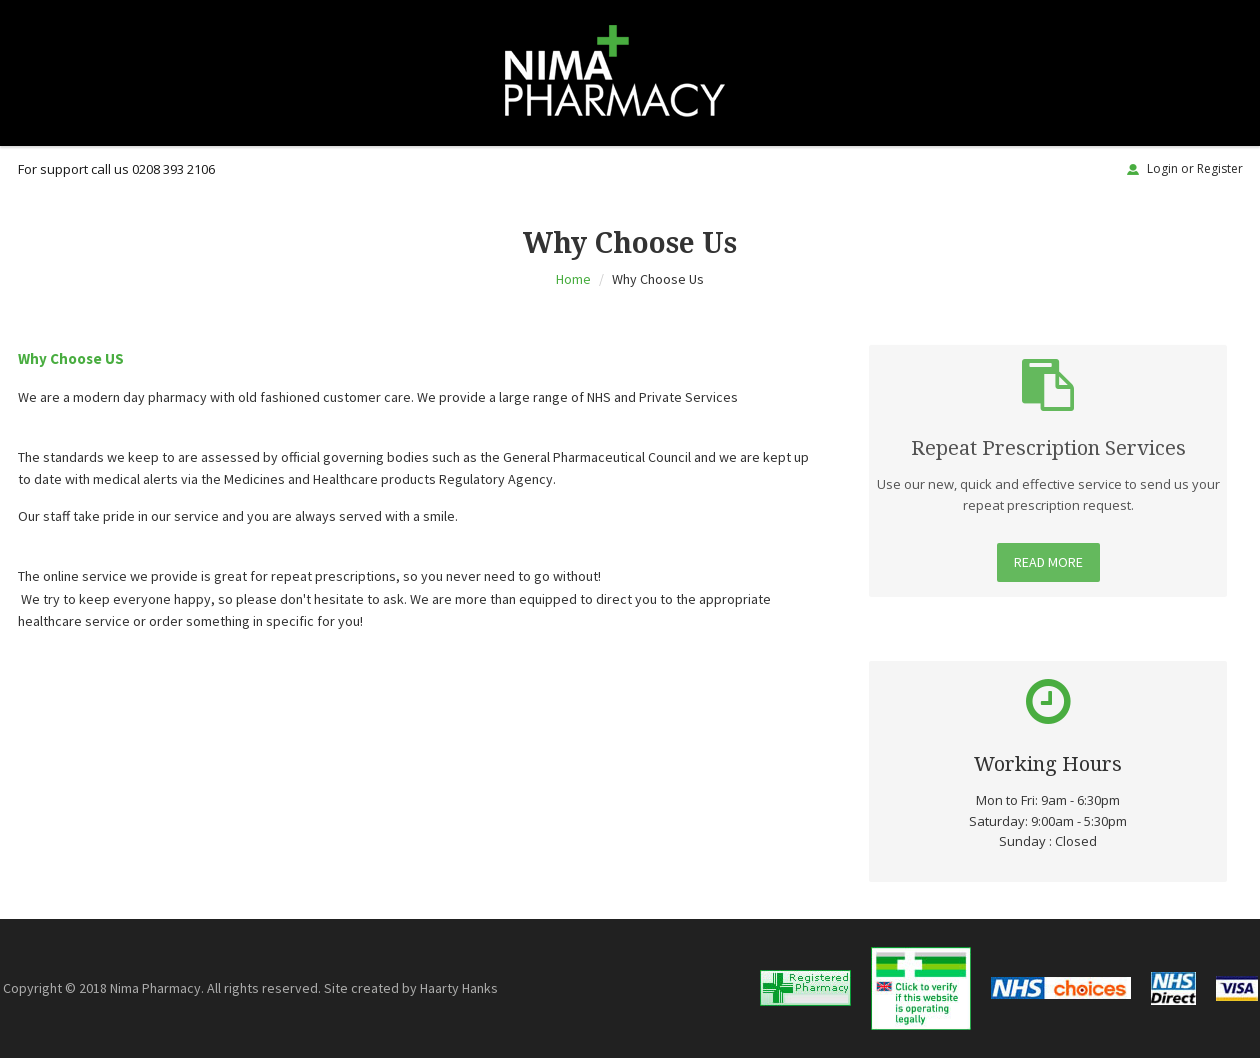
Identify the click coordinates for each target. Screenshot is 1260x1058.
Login (1162, 168)
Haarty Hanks (459, 988)
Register (1220, 168)
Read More (1048, 561)
